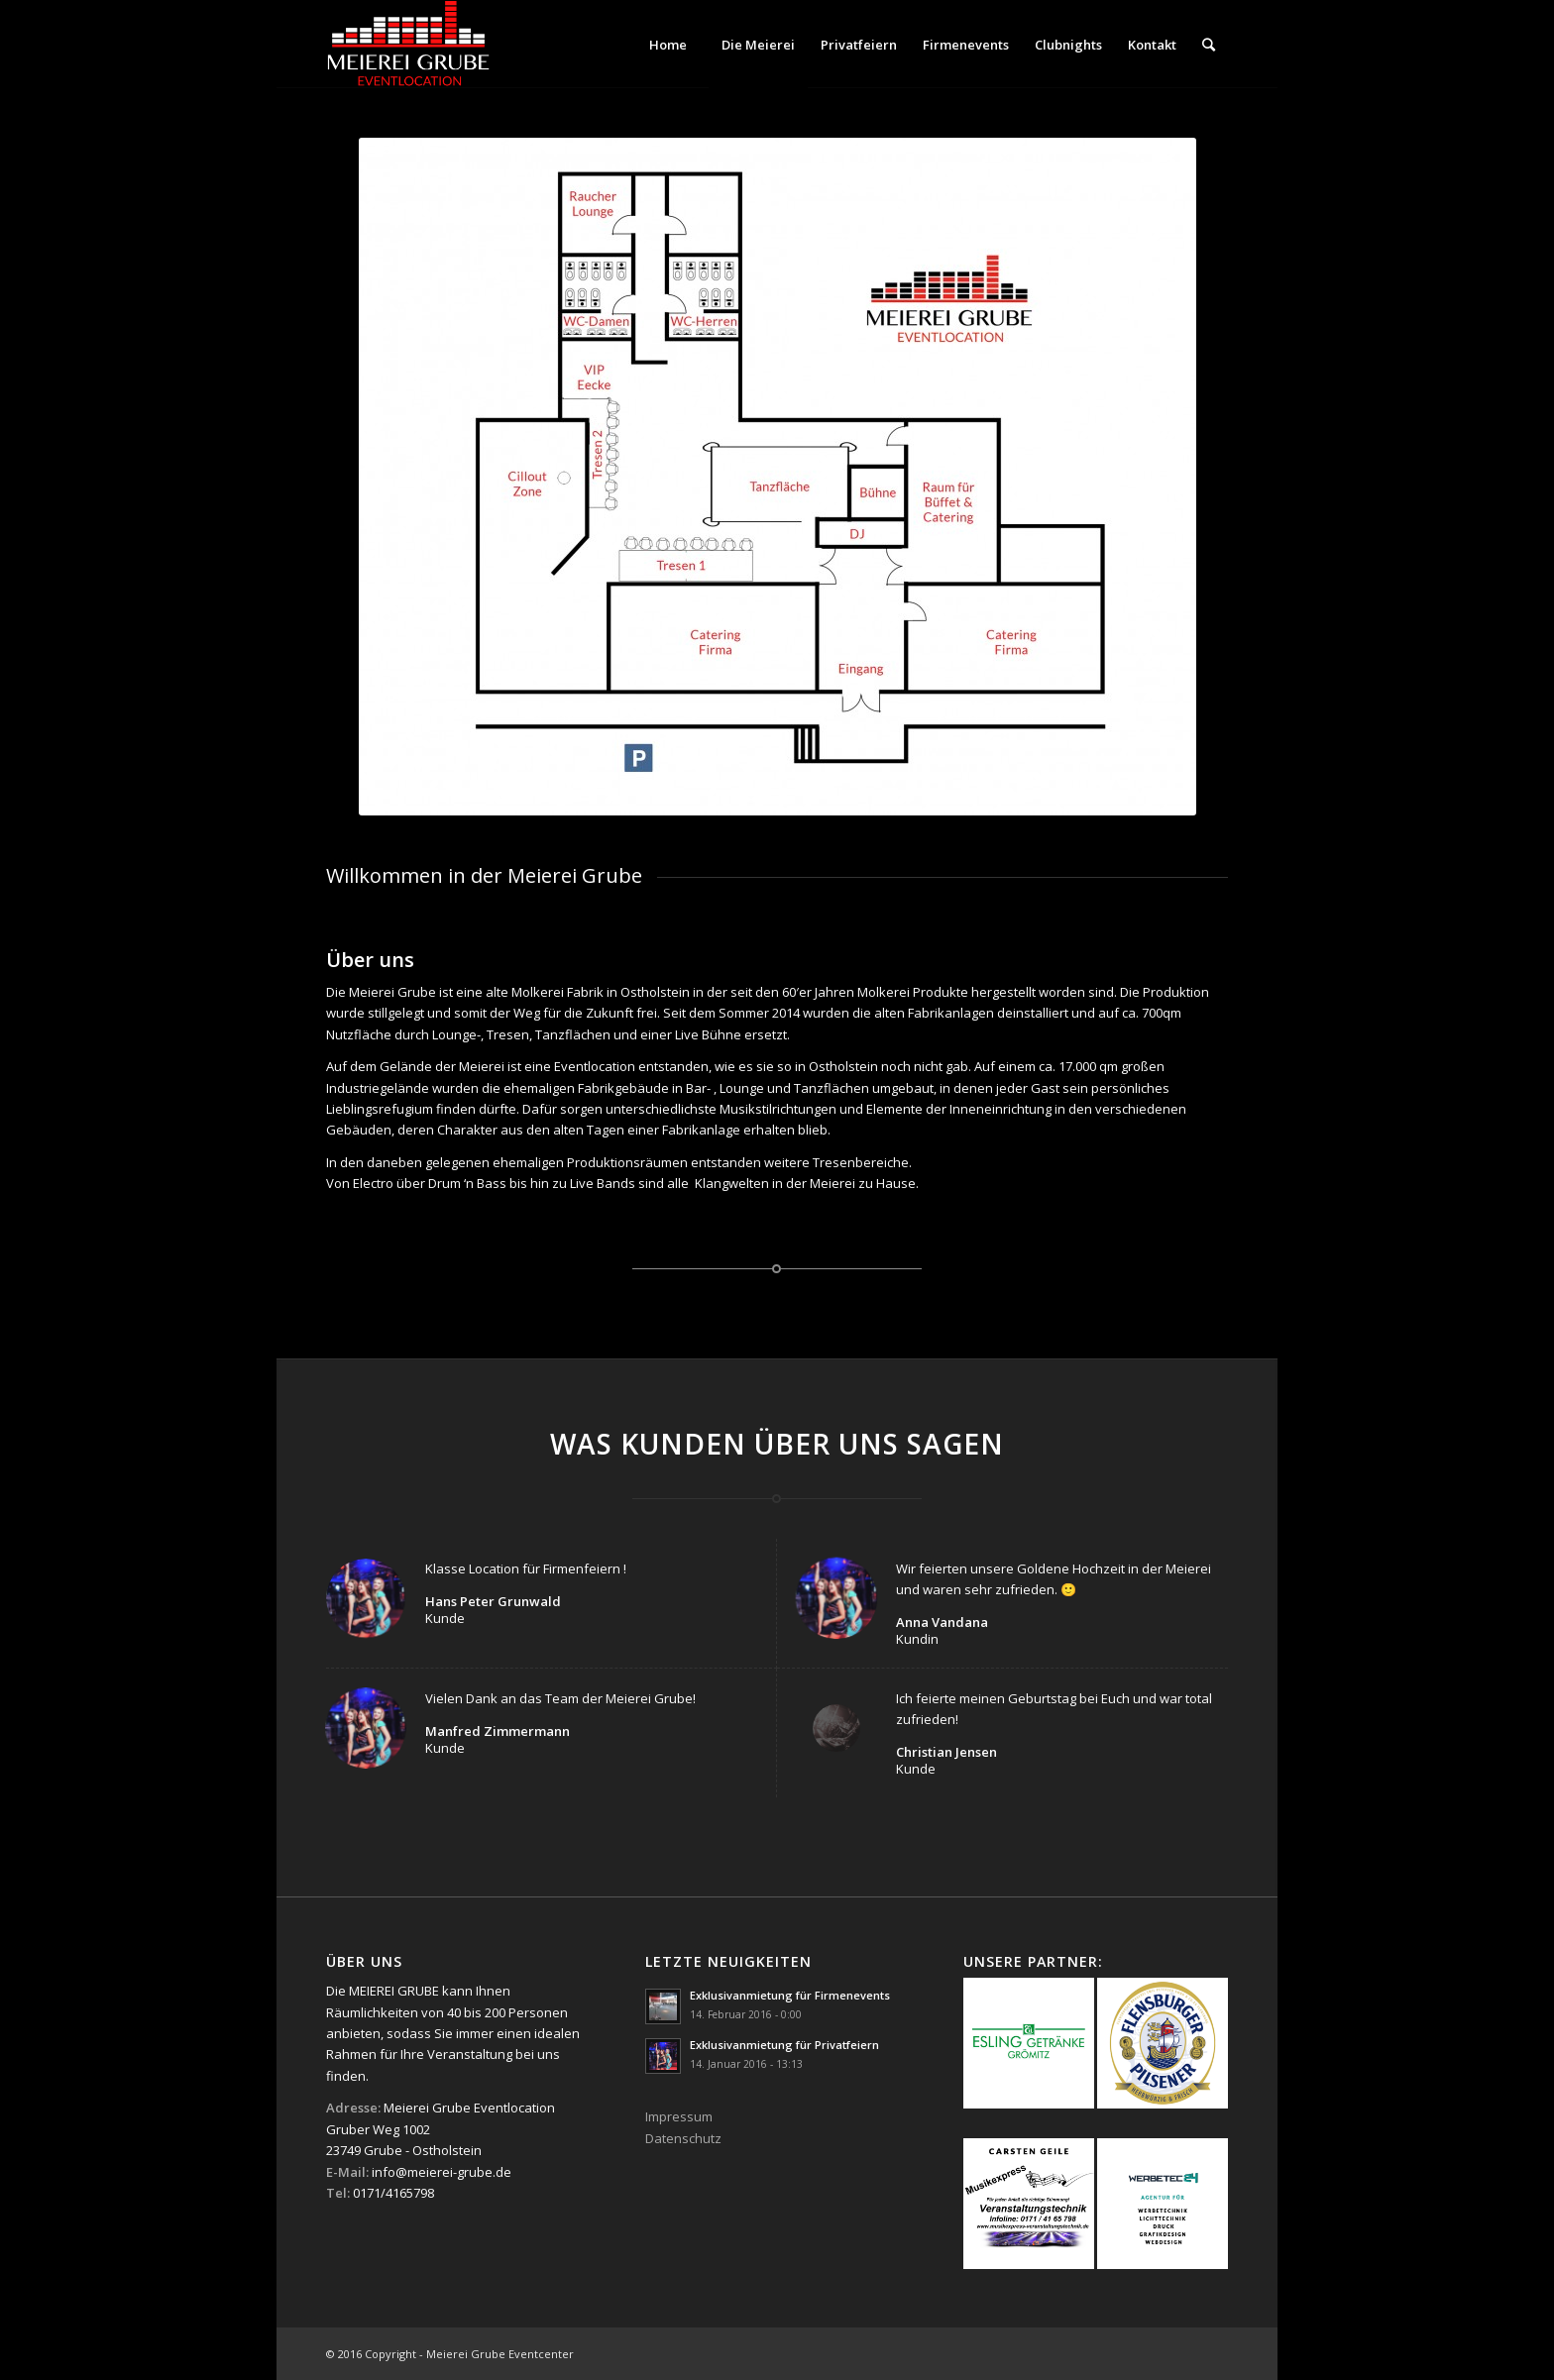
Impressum (679, 2116)
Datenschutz (683, 2138)
